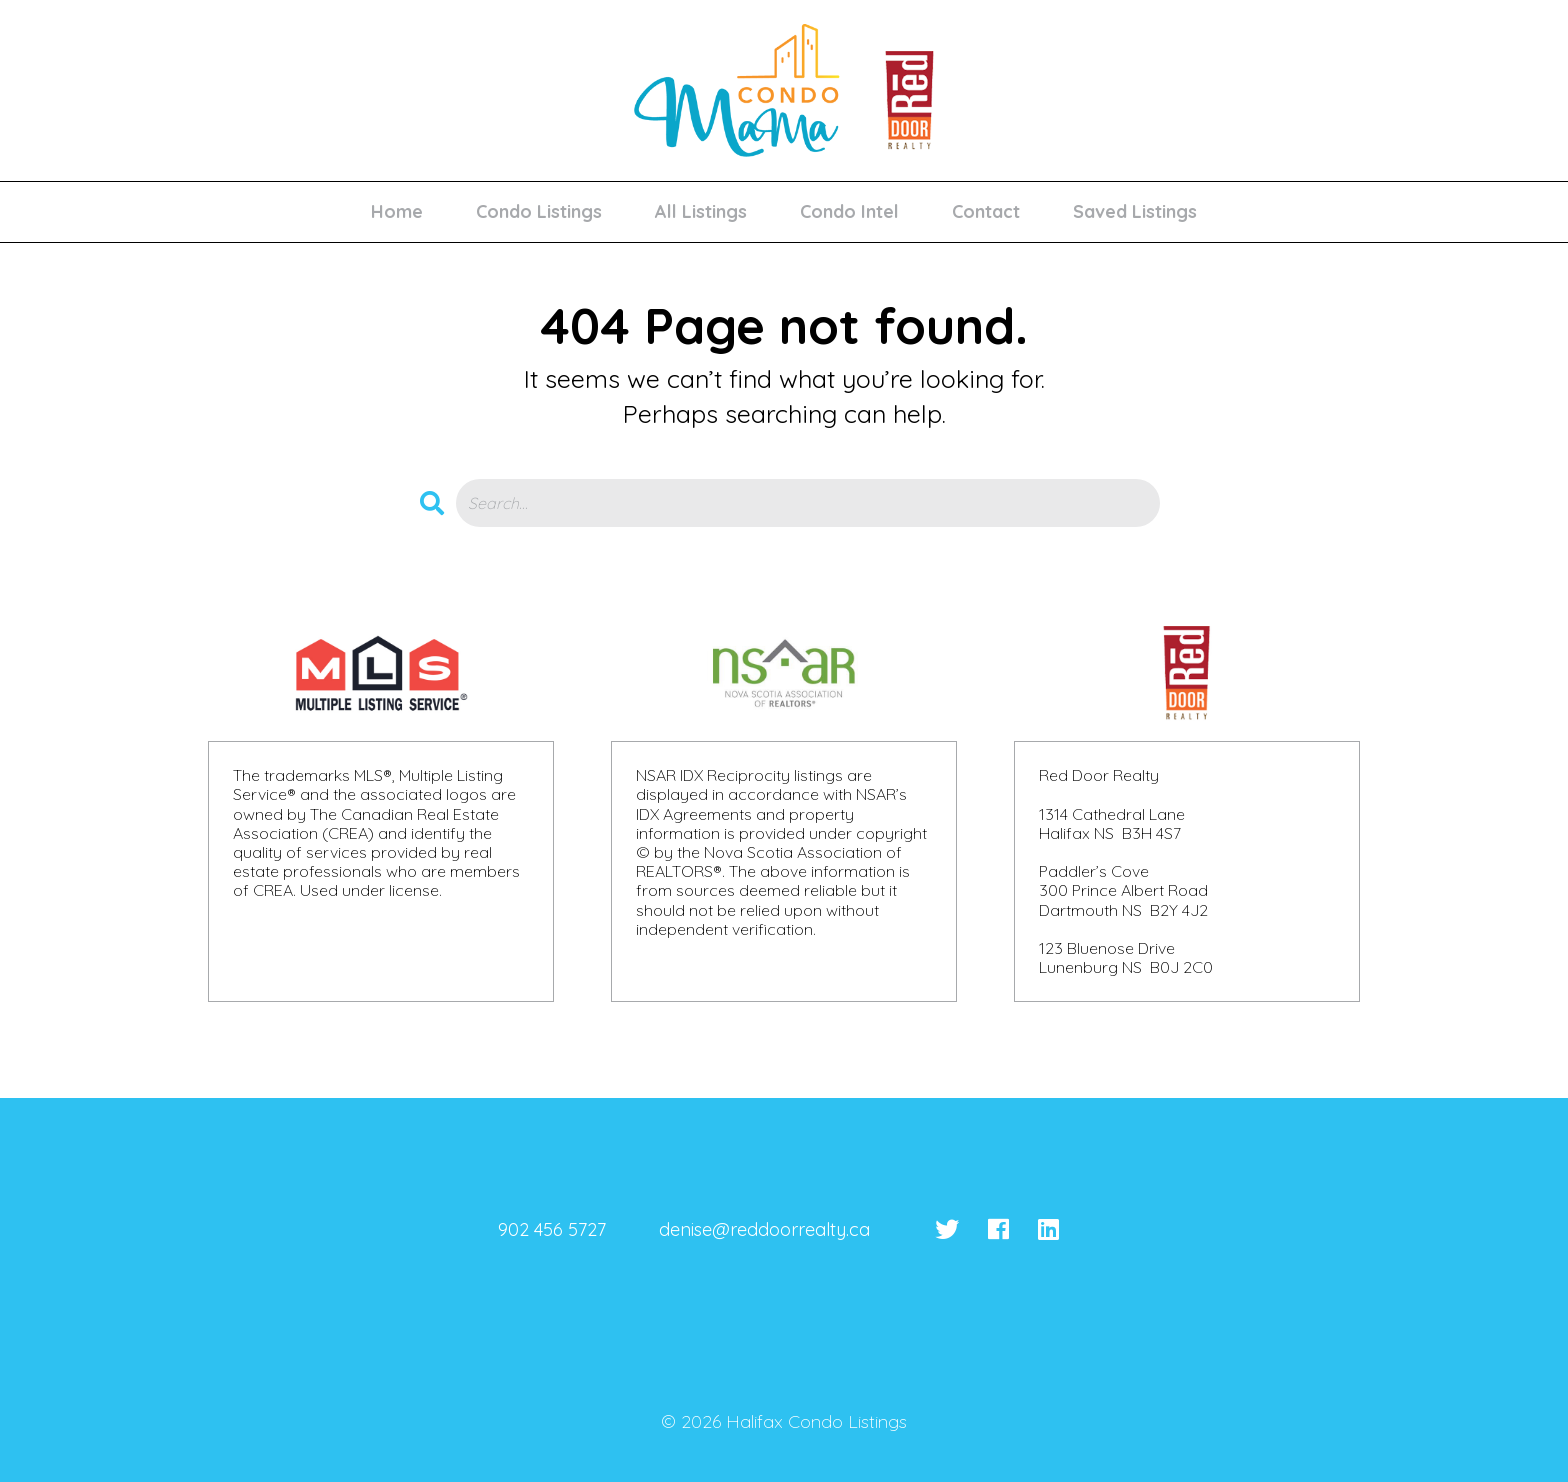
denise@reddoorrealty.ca (764, 1229)
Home (397, 211)
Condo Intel (849, 211)
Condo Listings (539, 211)
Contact (986, 211)
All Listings (701, 211)
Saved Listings (1135, 211)
